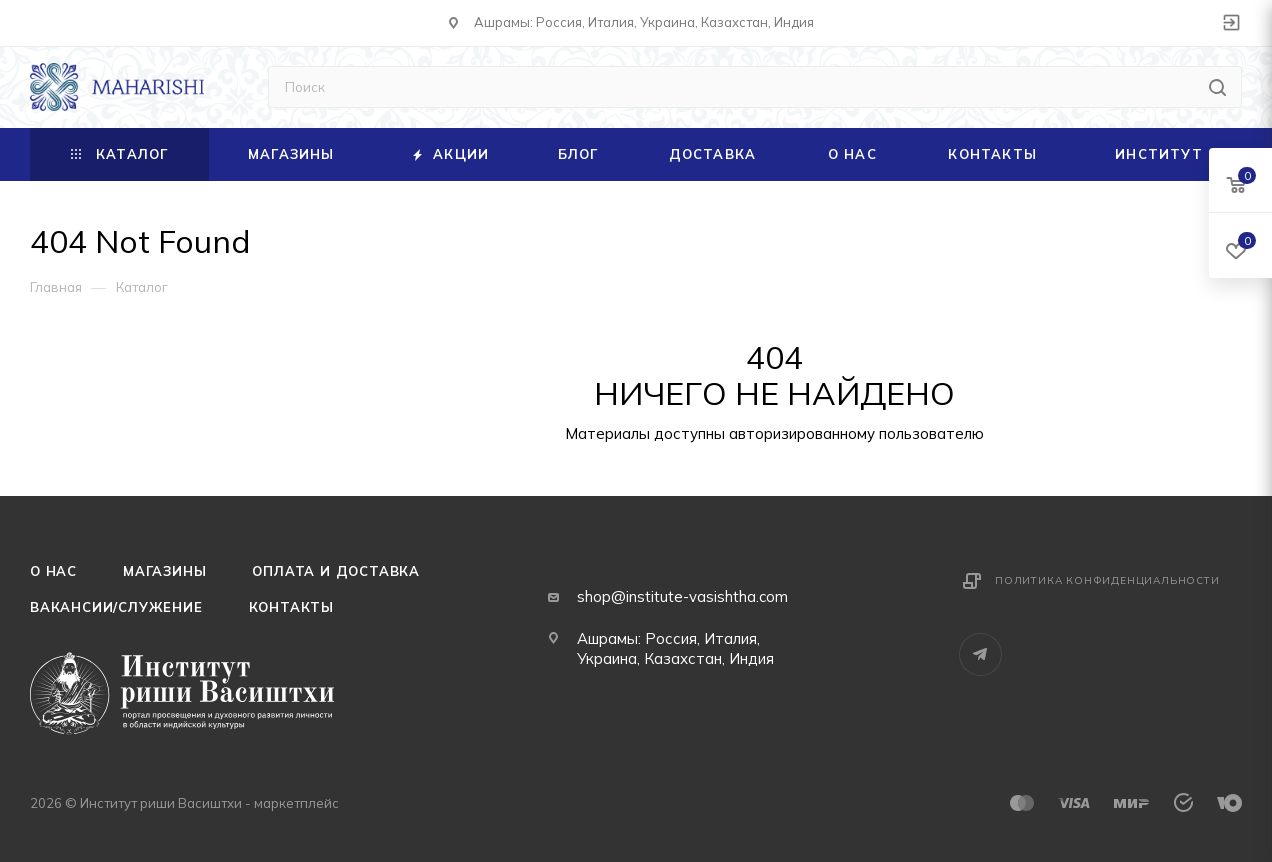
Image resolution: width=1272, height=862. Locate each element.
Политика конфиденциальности (1107, 580)
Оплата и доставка (336, 571)
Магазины (164, 571)
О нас (53, 571)
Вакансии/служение (116, 607)
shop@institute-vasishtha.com (682, 596)
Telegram (980, 654)
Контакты (291, 607)
